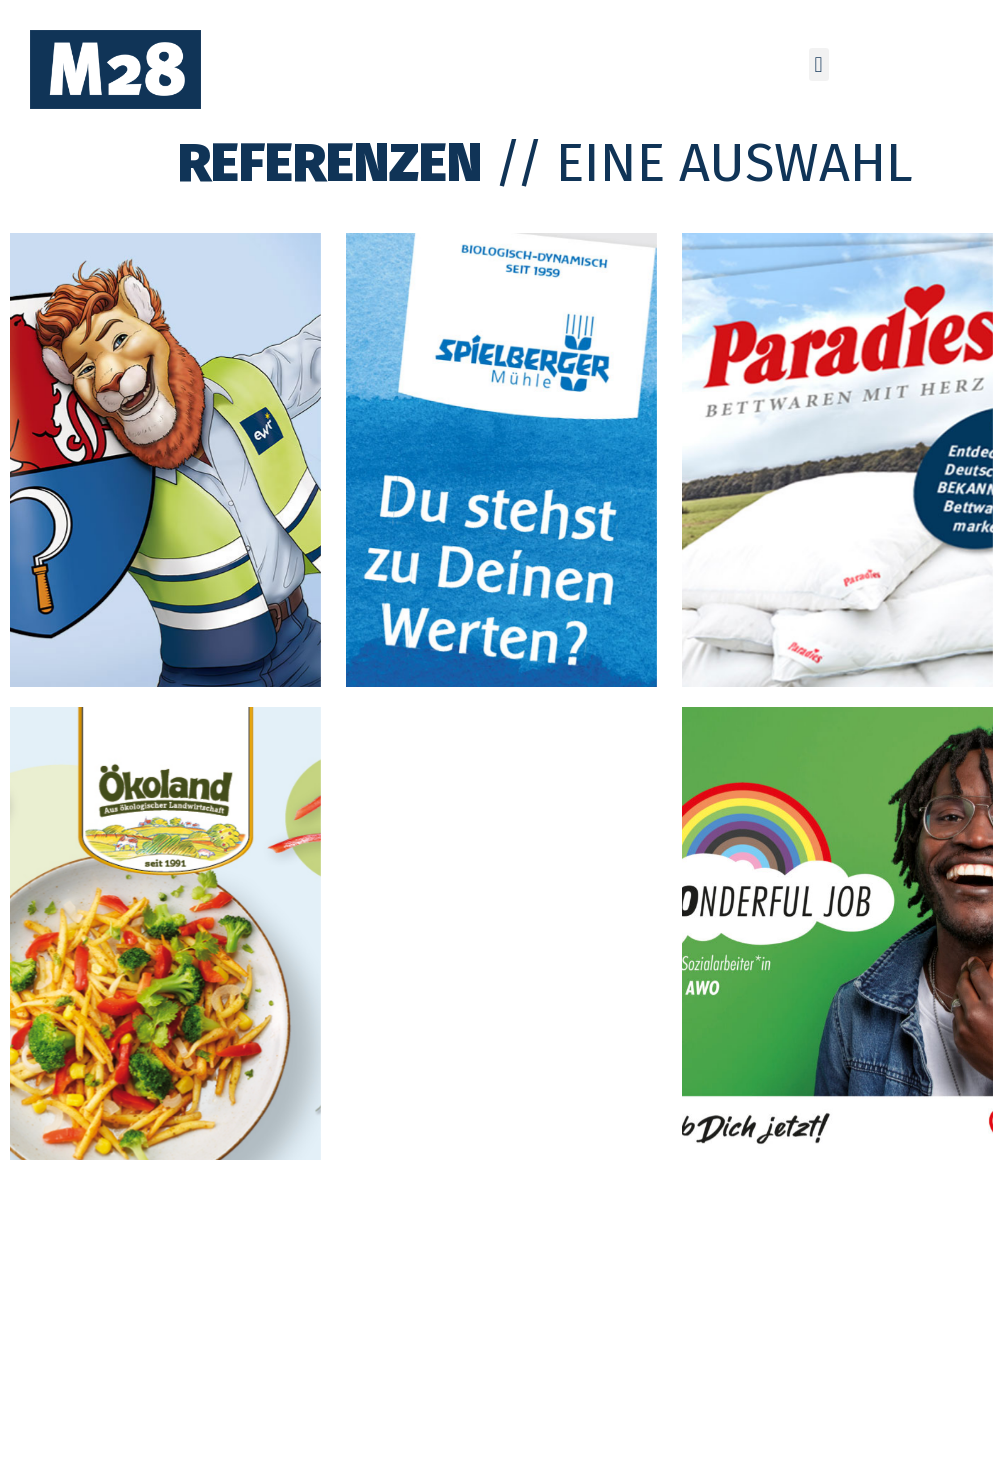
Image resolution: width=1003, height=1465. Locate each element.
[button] (819, 64)
